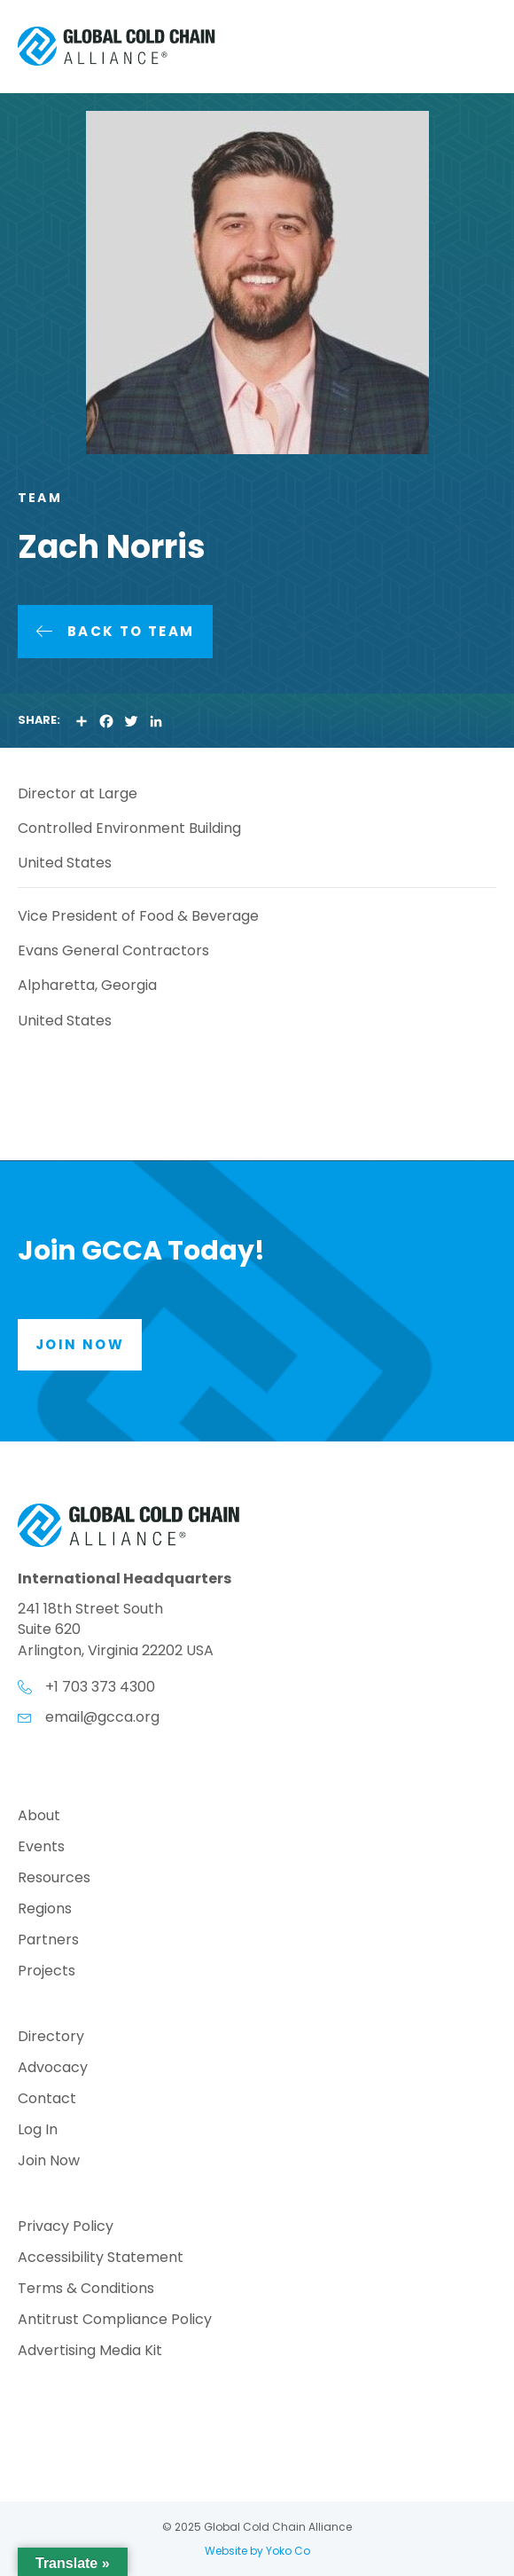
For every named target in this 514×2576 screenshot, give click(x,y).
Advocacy (53, 2069)
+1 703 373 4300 (100, 1687)
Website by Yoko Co (257, 2550)
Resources (54, 1879)
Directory (51, 2038)
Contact (47, 2100)
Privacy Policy (65, 2227)
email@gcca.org (102, 1717)
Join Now (49, 2162)
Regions (45, 1910)
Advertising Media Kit (90, 2352)
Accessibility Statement (100, 2258)
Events (41, 1848)
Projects (46, 1972)
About (39, 1817)
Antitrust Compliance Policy (115, 2321)
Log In (38, 2131)
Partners (48, 1941)
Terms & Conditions (86, 2289)
